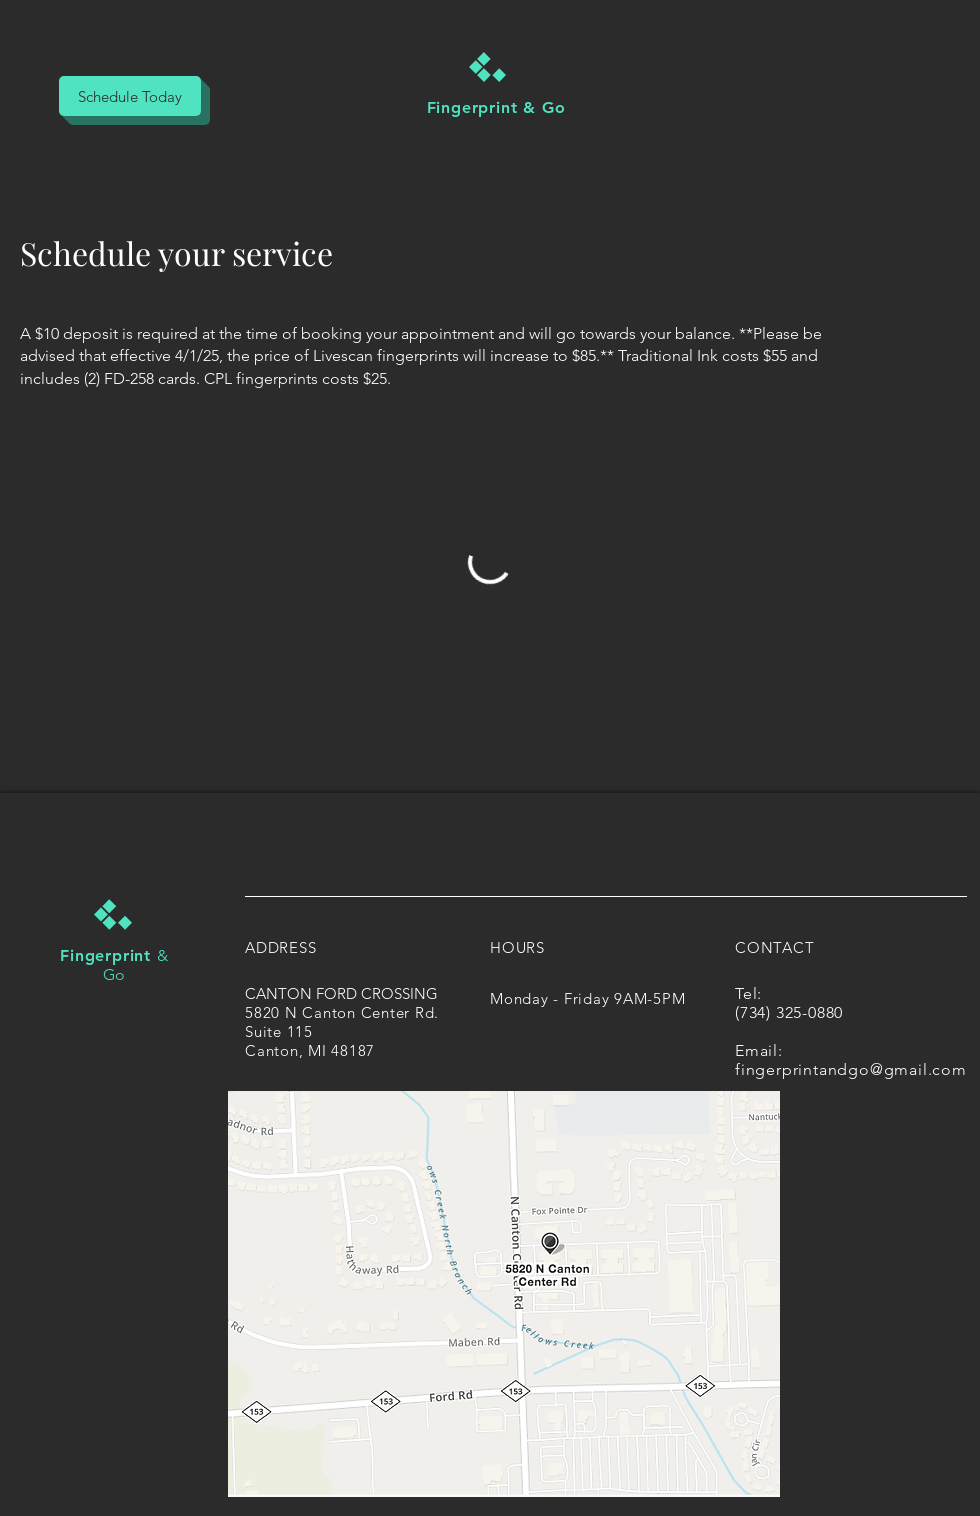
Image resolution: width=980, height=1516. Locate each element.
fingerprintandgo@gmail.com (851, 1069)
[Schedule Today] (130, 96)
